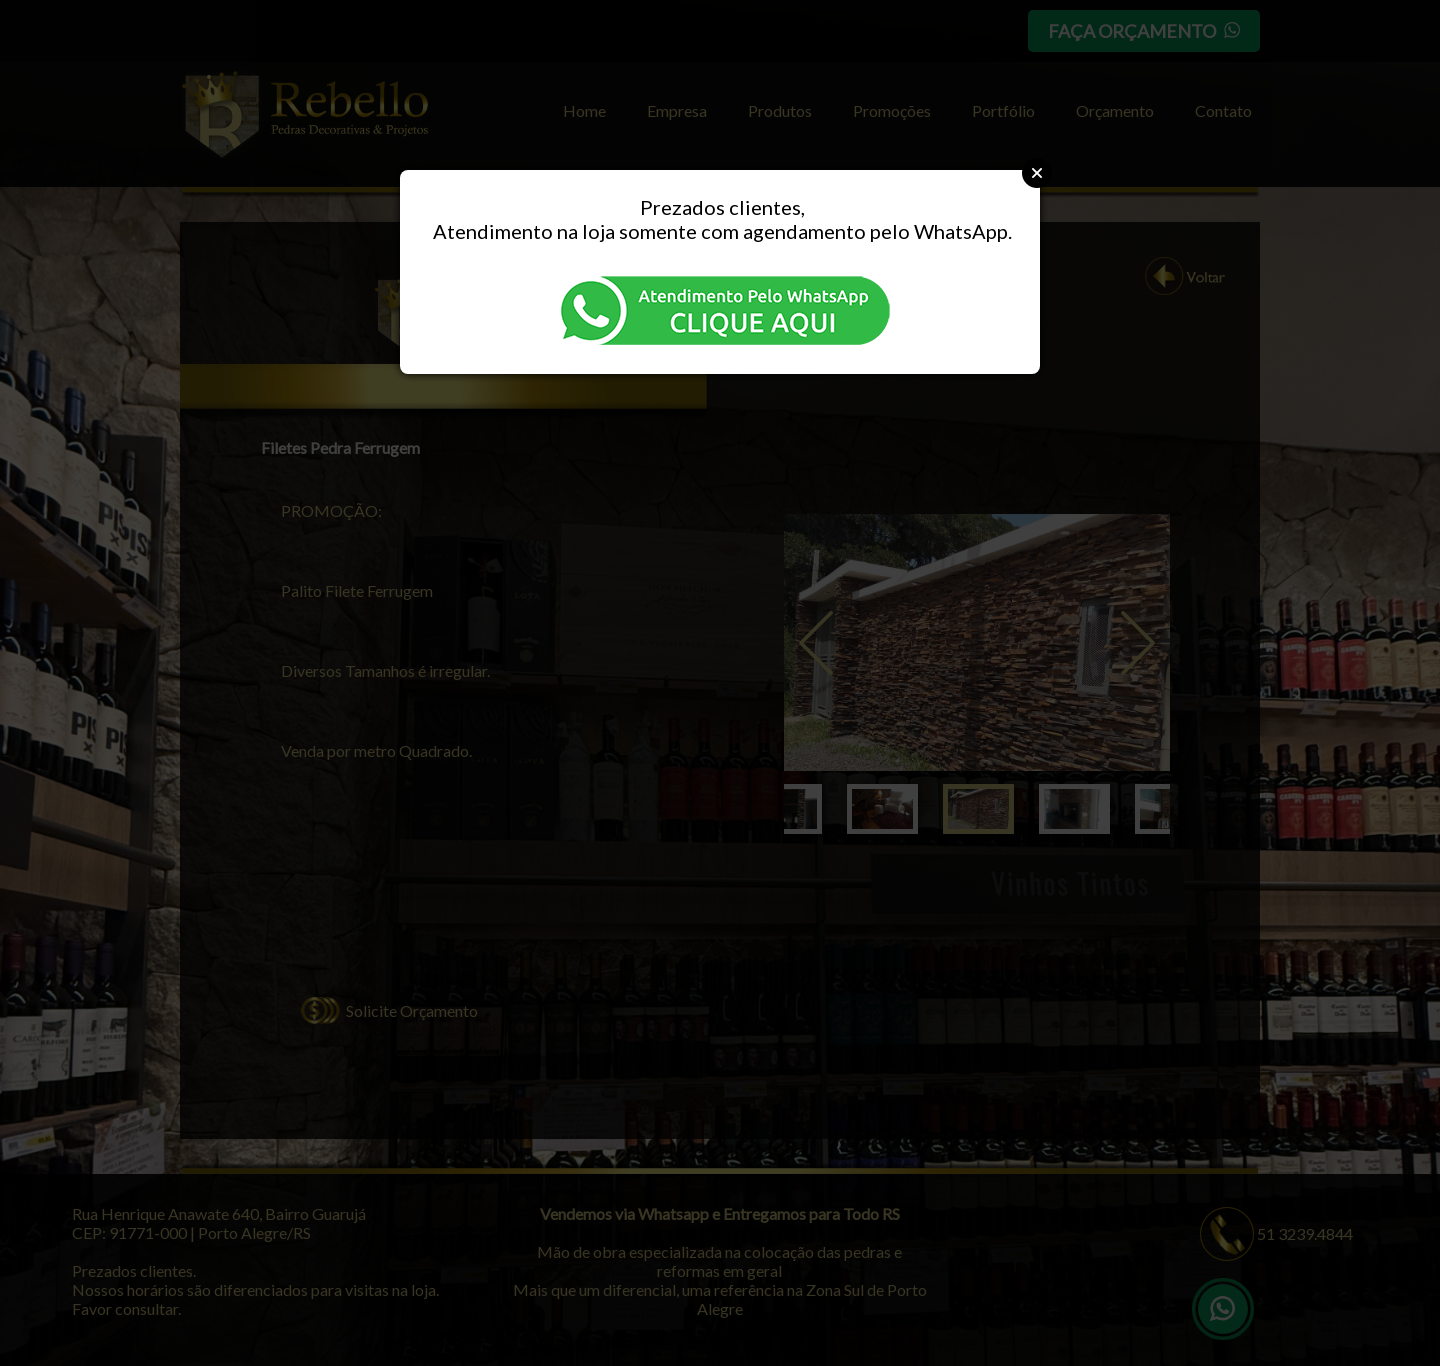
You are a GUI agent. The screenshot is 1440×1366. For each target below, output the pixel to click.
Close (1037, 173)
